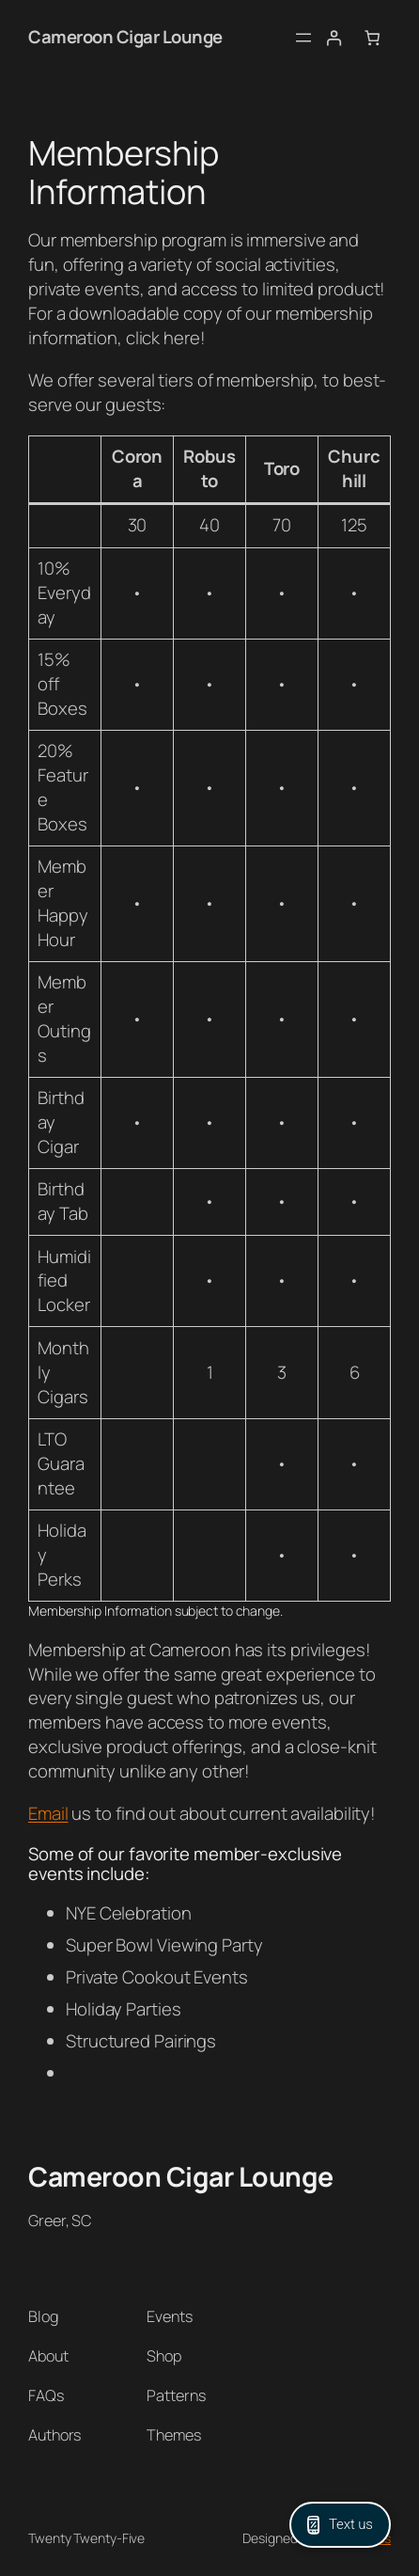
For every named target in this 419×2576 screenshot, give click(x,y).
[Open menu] (303, 37)
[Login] (334, 38)
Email (48, 1813)
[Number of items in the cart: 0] (371, 38)
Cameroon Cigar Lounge (125, 36)
